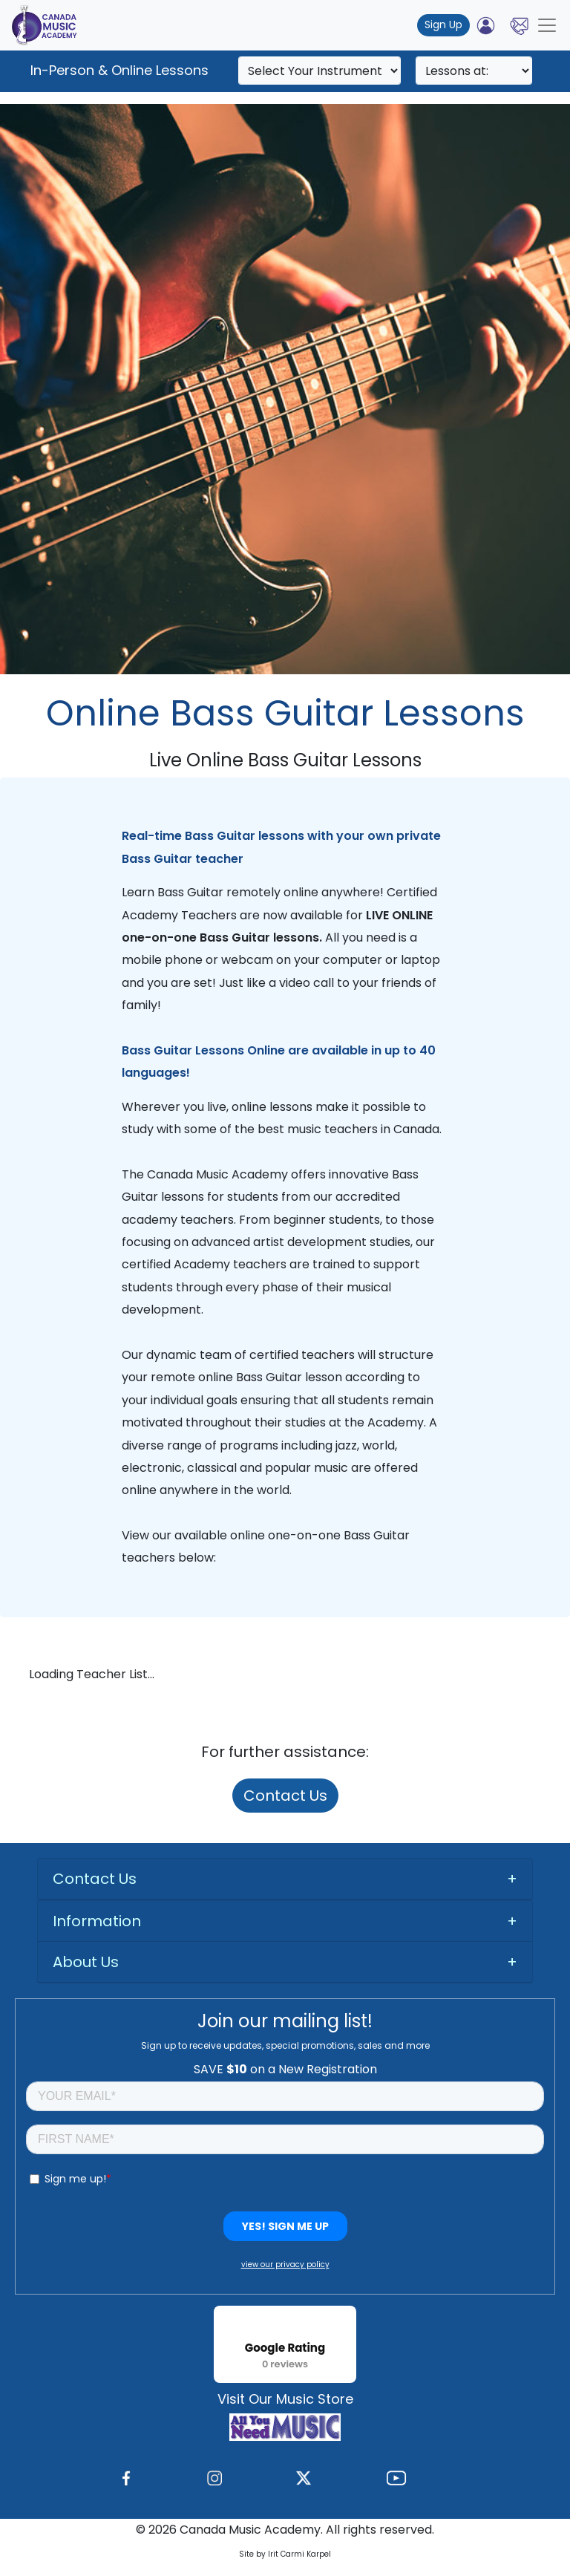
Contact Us (285, 1795)
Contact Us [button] (95, 1878)
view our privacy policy (285, 2264)
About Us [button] (86, 1961)
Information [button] (97, 1921)
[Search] (319, 70)
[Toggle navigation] (547, 25)
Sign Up (443, 24)
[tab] (285, 1879)
